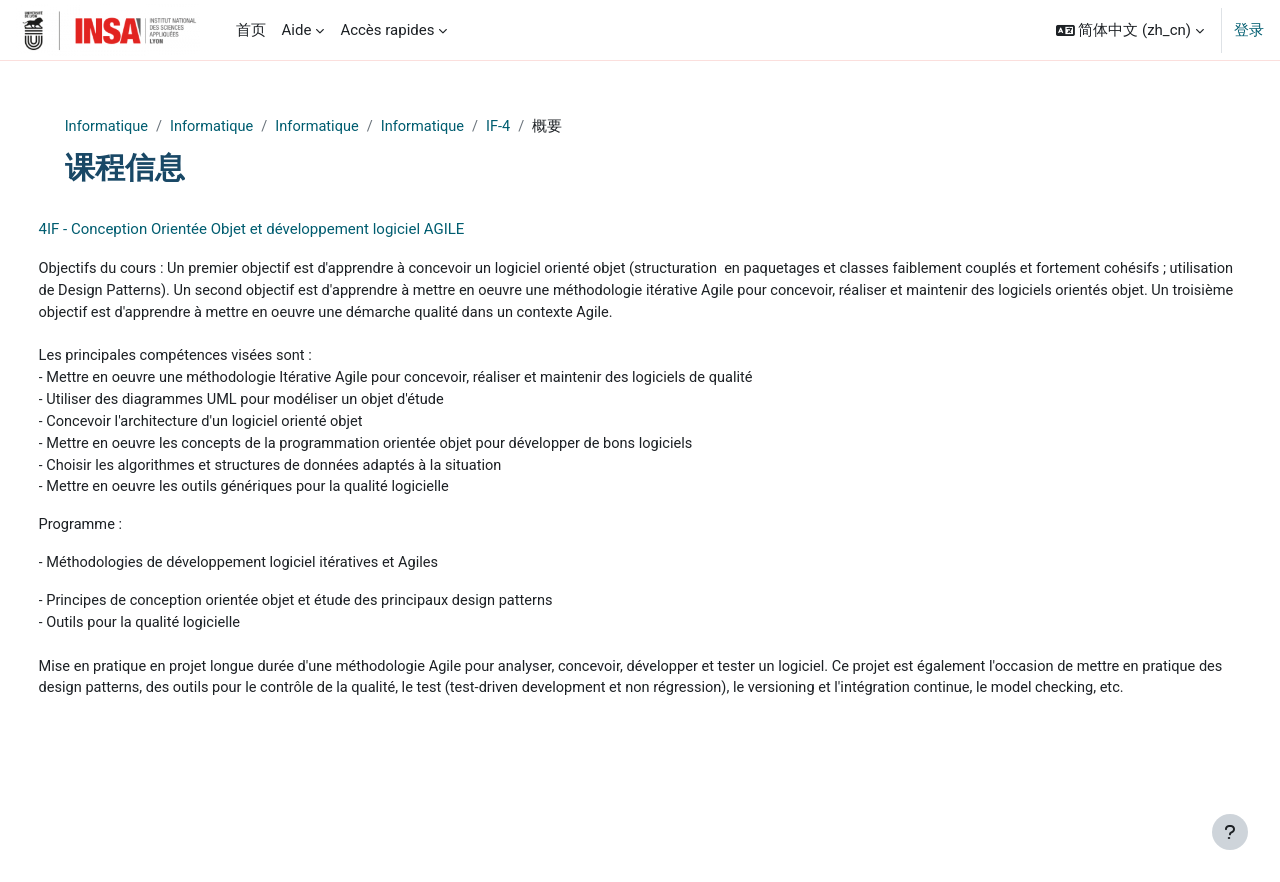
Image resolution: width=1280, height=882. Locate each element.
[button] (1130, 30)
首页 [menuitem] (251, 30)
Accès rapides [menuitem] (387, 30)
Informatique (143, 127)
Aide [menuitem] (297, 30)
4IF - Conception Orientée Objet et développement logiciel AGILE (289, 230)
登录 (1249, 30)
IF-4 (544, 127)
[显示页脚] (1230, 832)
